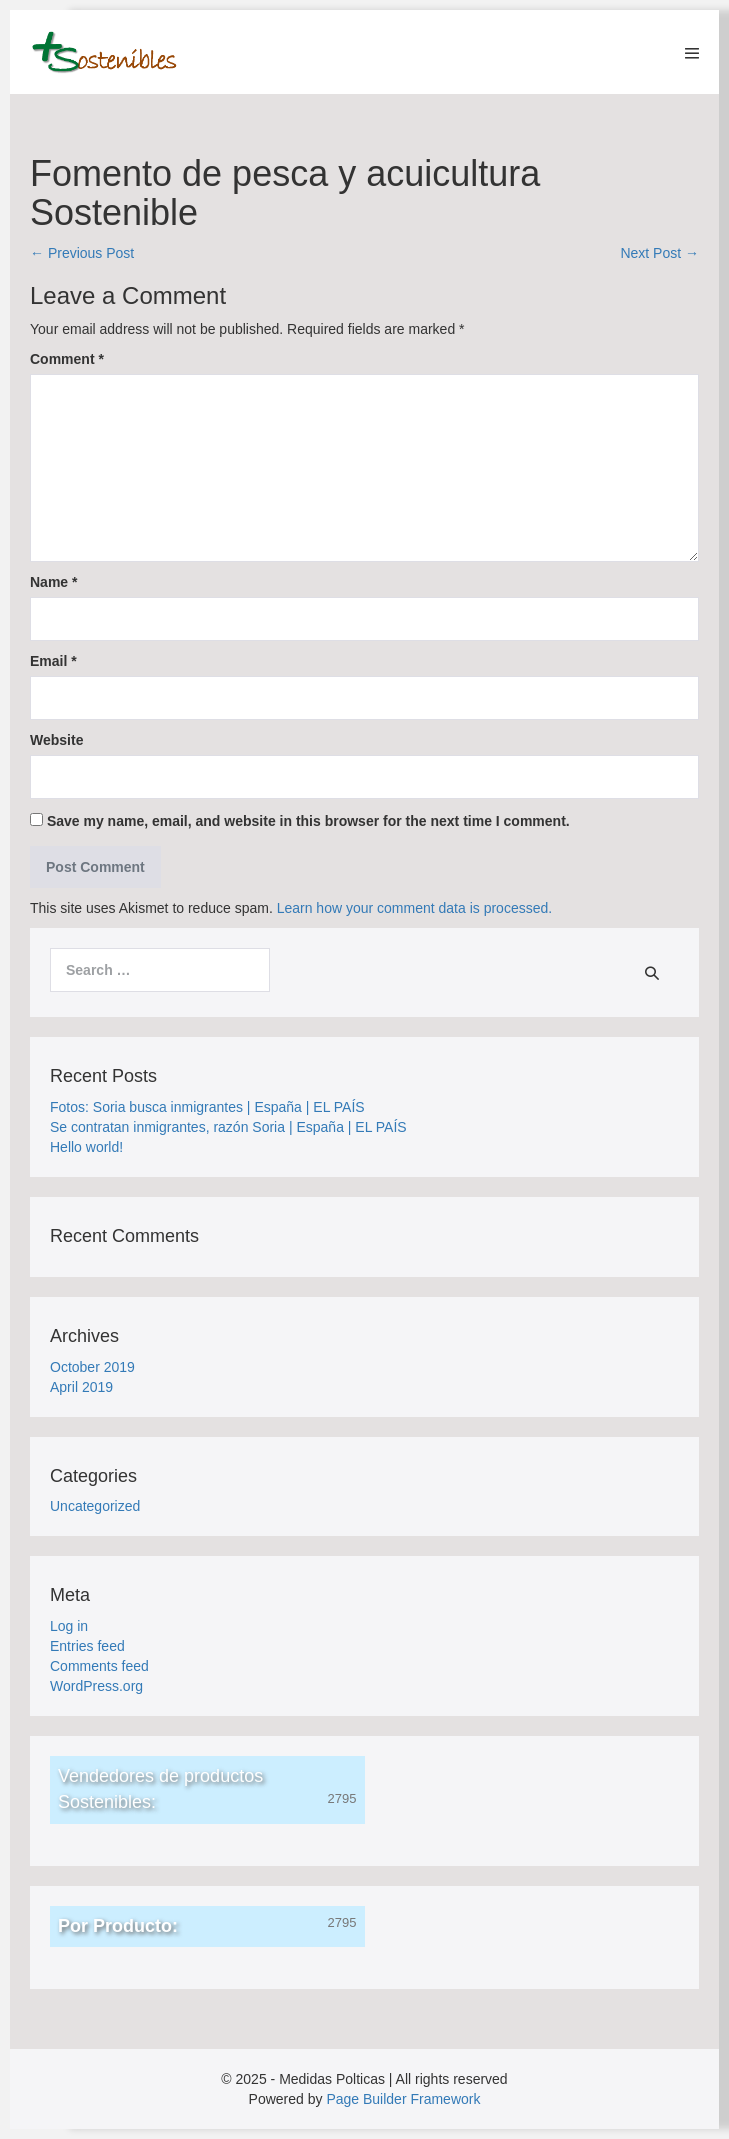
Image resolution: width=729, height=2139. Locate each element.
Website (56, 740)
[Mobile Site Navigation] (692, 53)
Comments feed (99, 1666)
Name (53, 582)
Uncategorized (95, 1506)
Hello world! (86, 1147)
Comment (67, 359)
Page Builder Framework (403, 2099)
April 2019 (81, 1387)
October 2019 (92, 1367)
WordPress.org (96, 1686)
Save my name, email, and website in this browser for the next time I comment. (308, 821)
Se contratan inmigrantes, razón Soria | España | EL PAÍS (228, 1127)
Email (53, 661)
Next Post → (659, 253)
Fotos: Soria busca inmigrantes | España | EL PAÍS (207, 1107)
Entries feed (87, 1646)
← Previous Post (82, 253)
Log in (69, 1626)
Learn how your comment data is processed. (414, 908)
